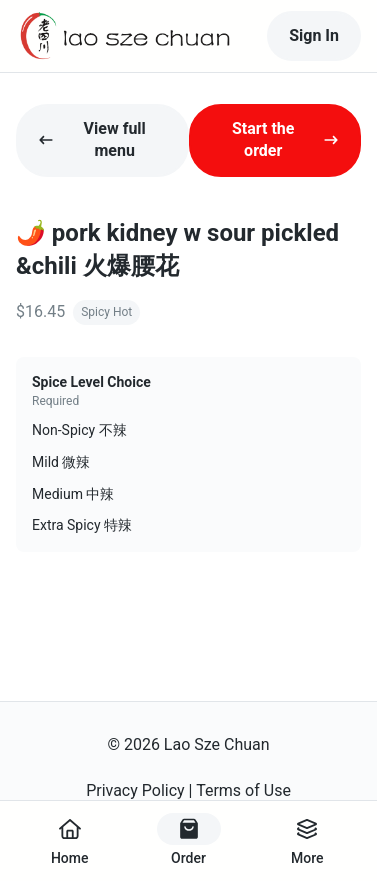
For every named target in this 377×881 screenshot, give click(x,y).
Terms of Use (243, 790)
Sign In (314, 35)
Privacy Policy (135, 790)
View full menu (92, 139)
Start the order (285, 139)
